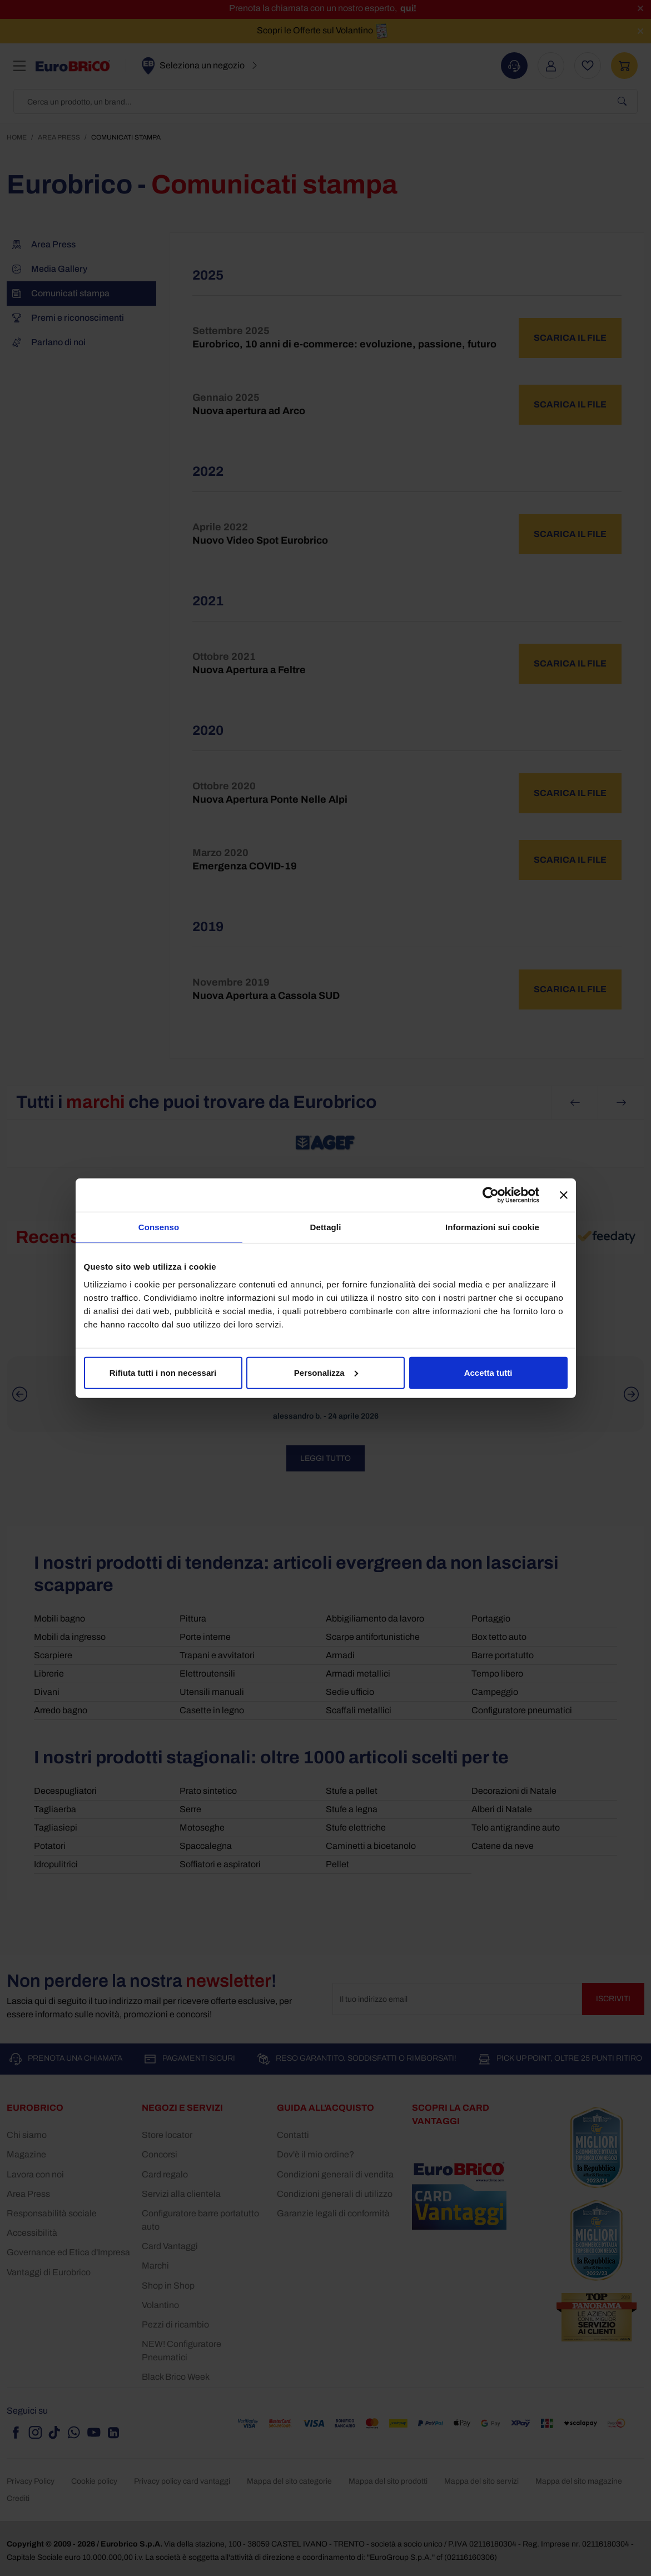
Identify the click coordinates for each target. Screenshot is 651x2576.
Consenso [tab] (158, 1227)
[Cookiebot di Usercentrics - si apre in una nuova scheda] (490, 1195)
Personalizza (326, 1372)
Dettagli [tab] (325, 1227)
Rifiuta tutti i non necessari (163, 1372)
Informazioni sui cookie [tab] (492, 1227)
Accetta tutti (488, 1372)
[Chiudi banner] (564, 1195)
